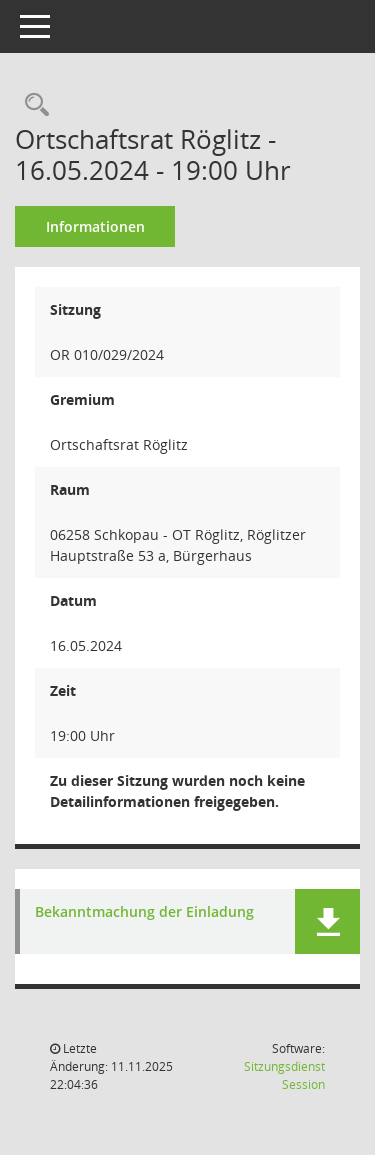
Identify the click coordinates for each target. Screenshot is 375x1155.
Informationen (95, 226)
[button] (327, 921)
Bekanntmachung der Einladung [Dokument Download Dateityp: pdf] (144, 912)
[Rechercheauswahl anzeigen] (32, 105)
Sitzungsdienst (284, 1075)
